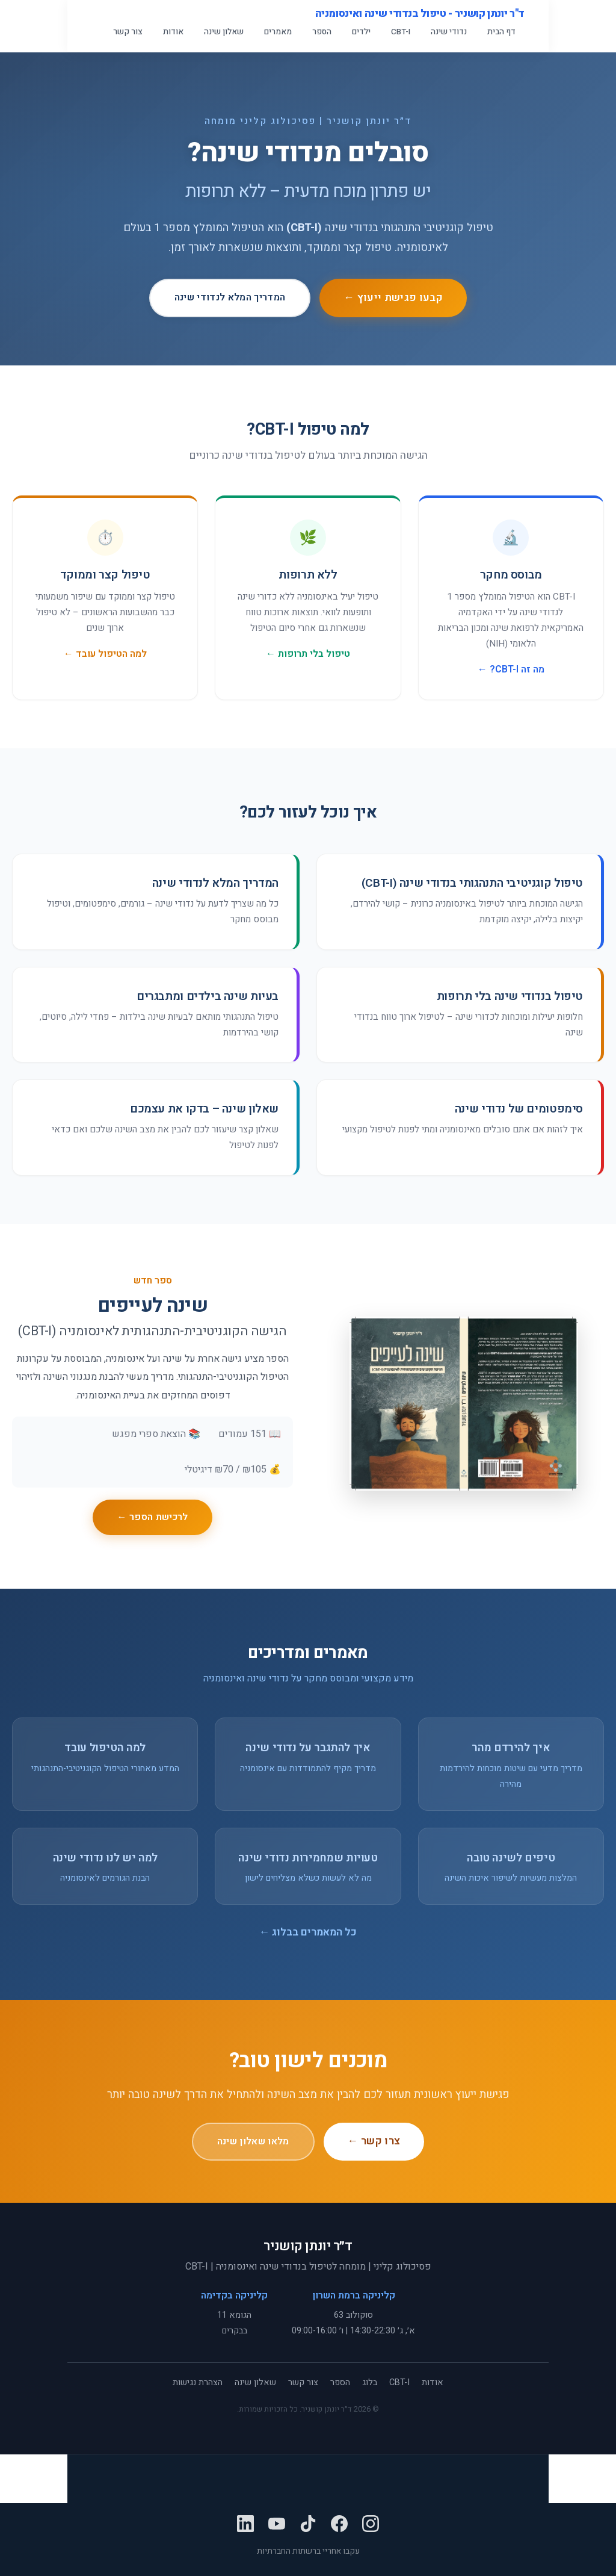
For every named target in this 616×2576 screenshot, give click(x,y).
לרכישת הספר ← (152, 1517)
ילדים (361, 32)
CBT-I (400, 32)
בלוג (369, 2382)
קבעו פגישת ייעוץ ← (393, 297)
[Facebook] (339, 2526)
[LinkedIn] (245, 2526)
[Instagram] (370, 2526)
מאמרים (278, 32)
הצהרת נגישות (198, 2382)
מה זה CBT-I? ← (511, 669)
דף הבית (501, 32)
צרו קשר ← (374, 2141)
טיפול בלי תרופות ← (308, 654)
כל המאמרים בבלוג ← (308, 1932)
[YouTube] (276, 2526)
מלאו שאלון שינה (253, 2141)
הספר (321, 32)
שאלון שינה (224, 32)
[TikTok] (308, 2526)
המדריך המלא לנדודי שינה (229, 297)
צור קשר (128, 32)
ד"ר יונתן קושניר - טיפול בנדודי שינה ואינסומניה (420, 13)
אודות (173, 32)
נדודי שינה (449, 32)
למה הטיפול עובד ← (105, 654)
